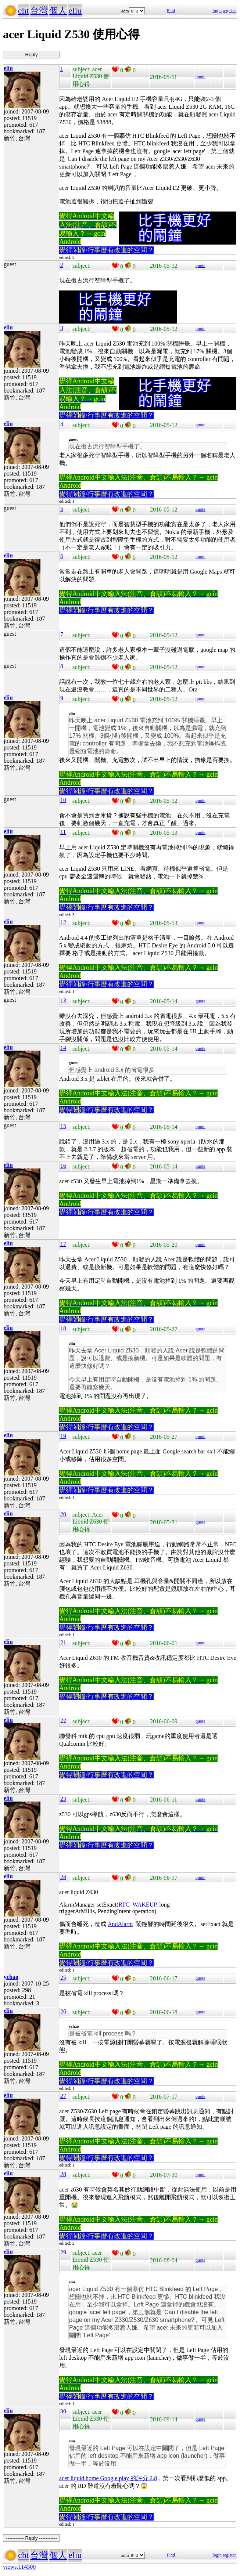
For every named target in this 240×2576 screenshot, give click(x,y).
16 (63, 1166)
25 (63, 1978)
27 (63, 2096)
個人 (58, 10)
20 (63, 1514)
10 (63, 800)
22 (63, 1720)
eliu (75, 10)
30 (63, 2411)
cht (23, 10)
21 (63, 1642)
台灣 (39, 10)
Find (171, 10)
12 (63, 922)
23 (63, 1799)
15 (63, 1126)
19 (63, 1436)
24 (63, 1877)
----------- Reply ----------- (31, 54)
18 (63, 1328)
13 (63, 1000)
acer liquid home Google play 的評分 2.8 (108, 2478)
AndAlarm (120, 1924)
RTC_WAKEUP (137, 1904)
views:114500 (19, 2567)
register (229, 10)
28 (63, 2174)
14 (63, 1048)
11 (63, 832)
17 (63, 1244)
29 (63, 2252)
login (217, 10)
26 (63, 2011)
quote (200, 76)
